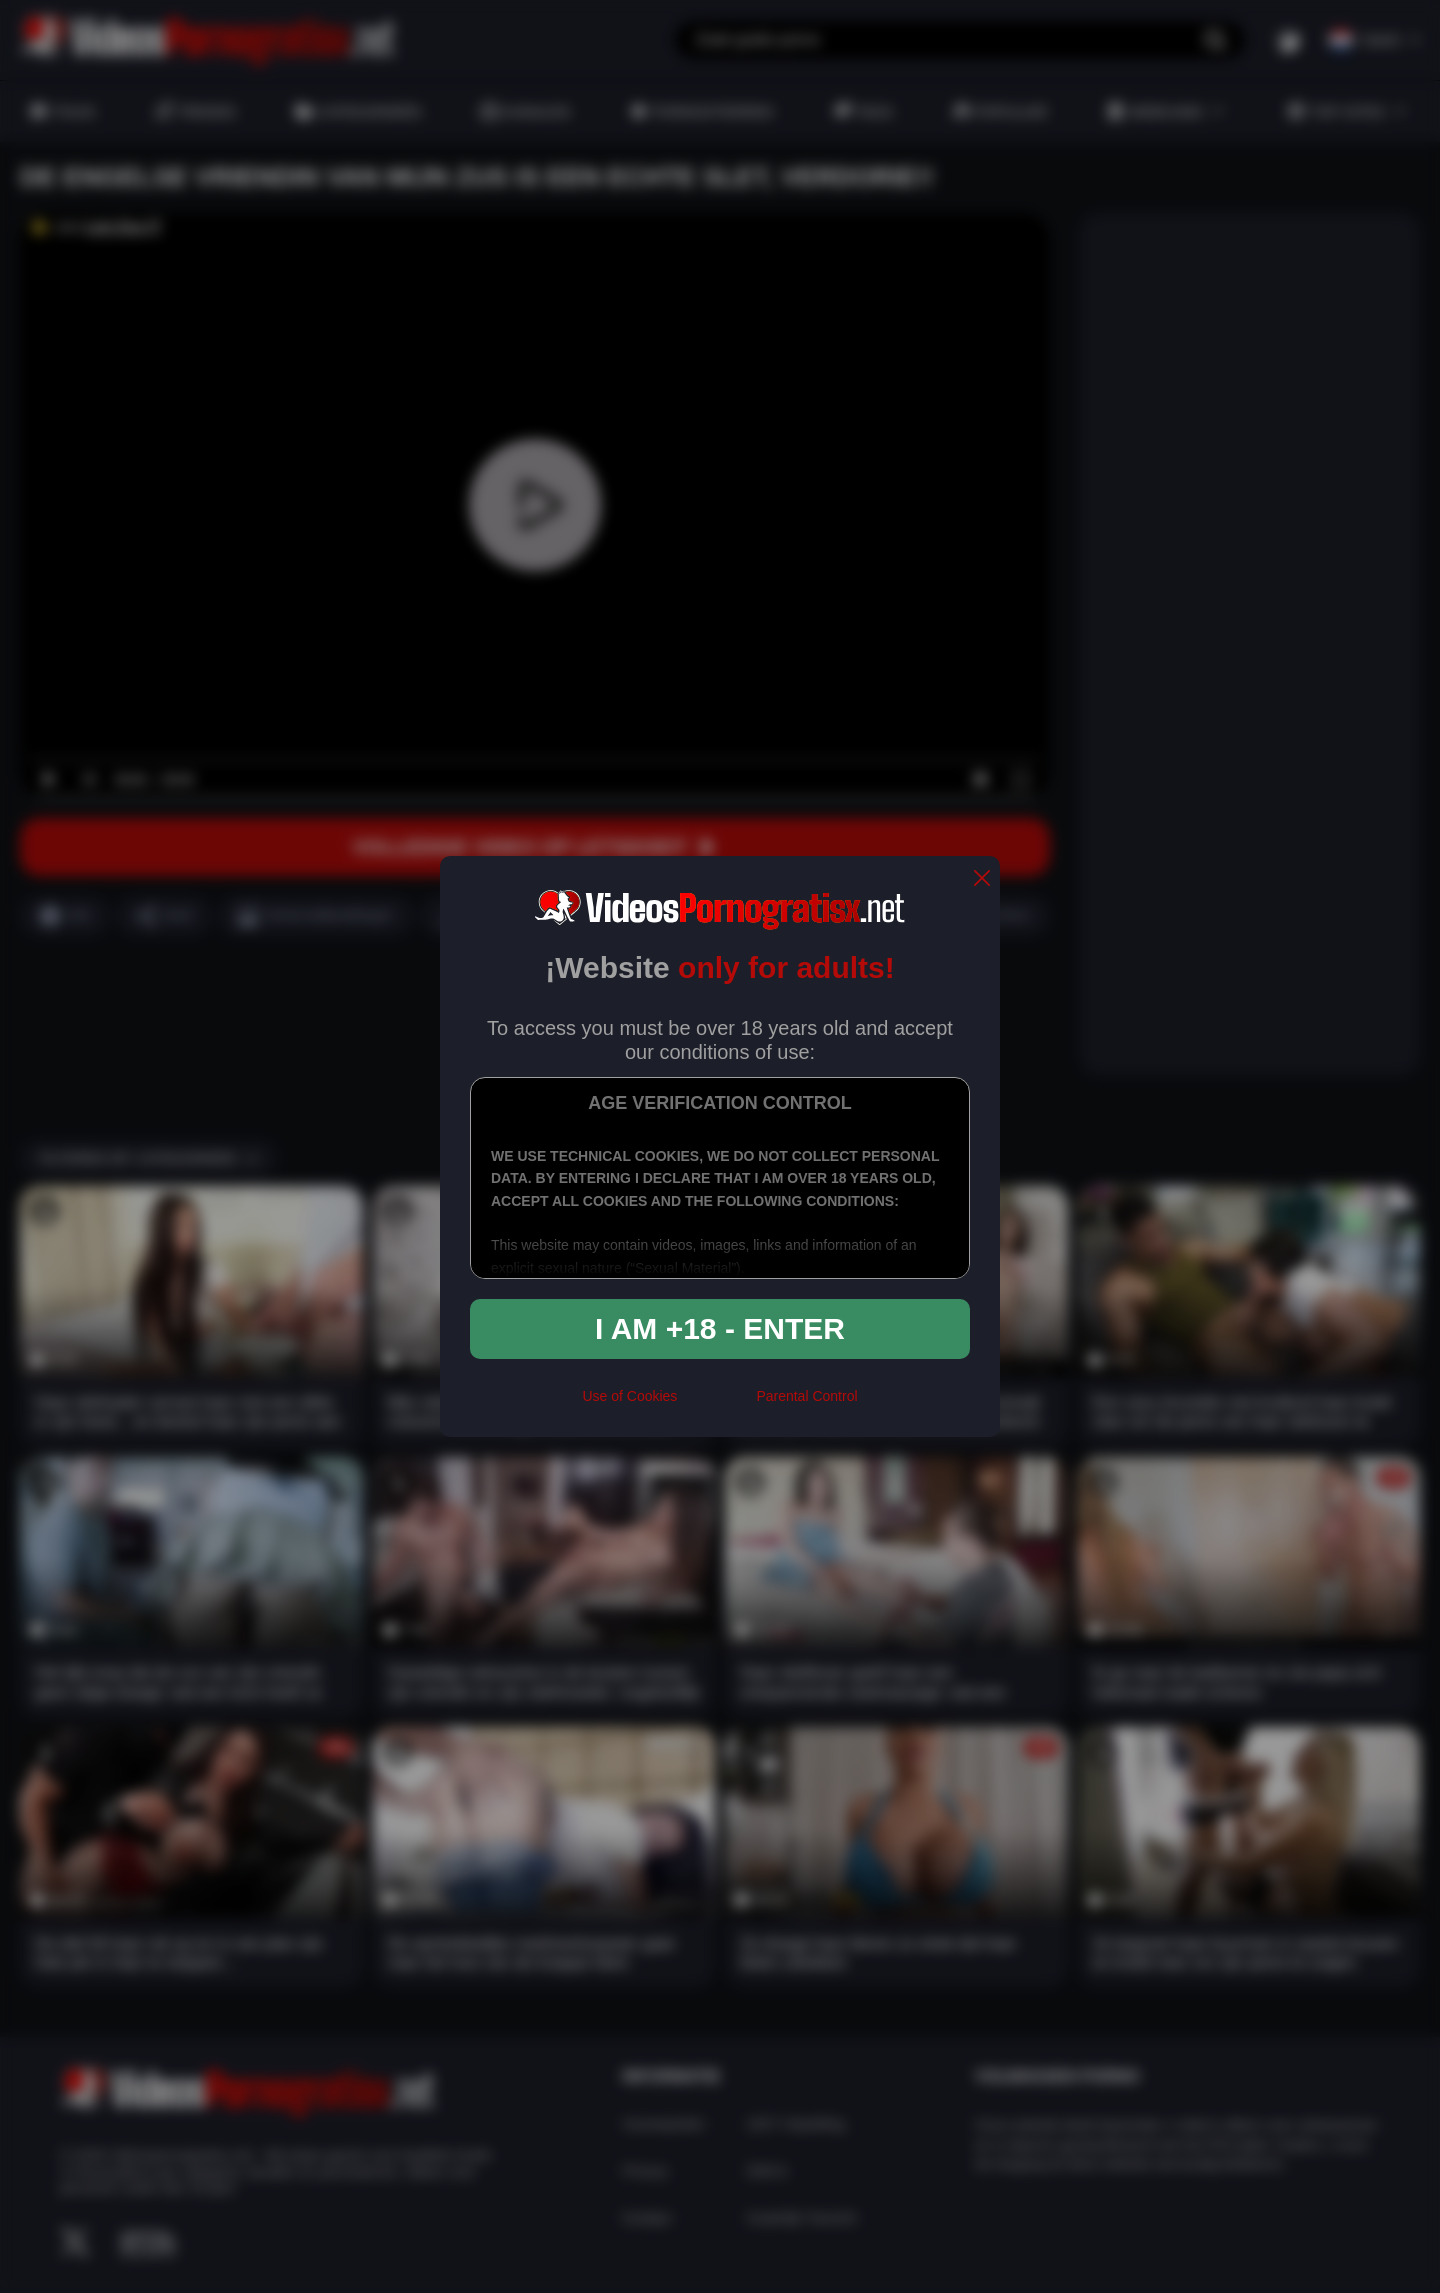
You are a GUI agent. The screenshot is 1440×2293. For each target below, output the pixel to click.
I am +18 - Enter (720, 1328)
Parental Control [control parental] (806, 1396)
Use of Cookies (629, 1396)
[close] (982, 879)
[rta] (716, 1404)
